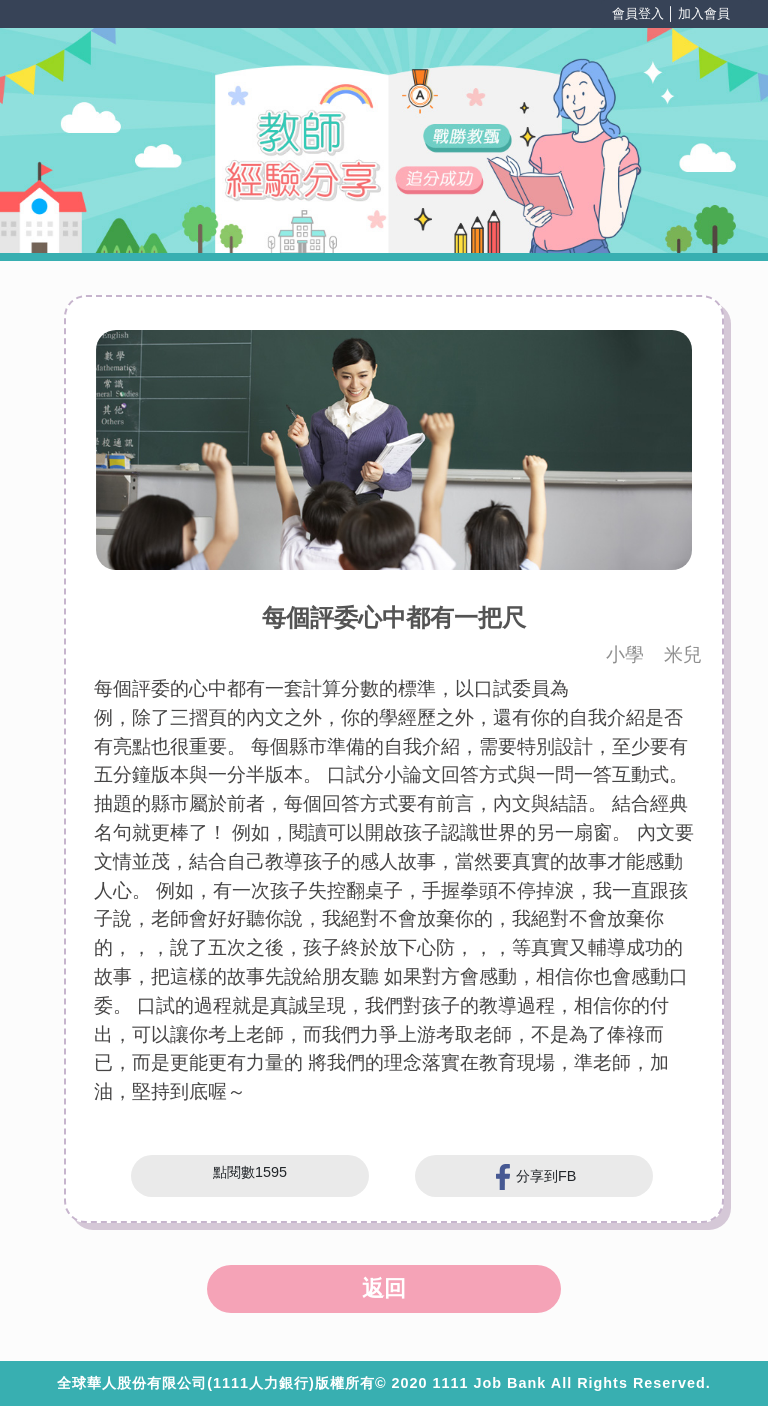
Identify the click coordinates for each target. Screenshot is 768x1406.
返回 (384, 1288)
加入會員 (704, 13)
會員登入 (638, 13)
